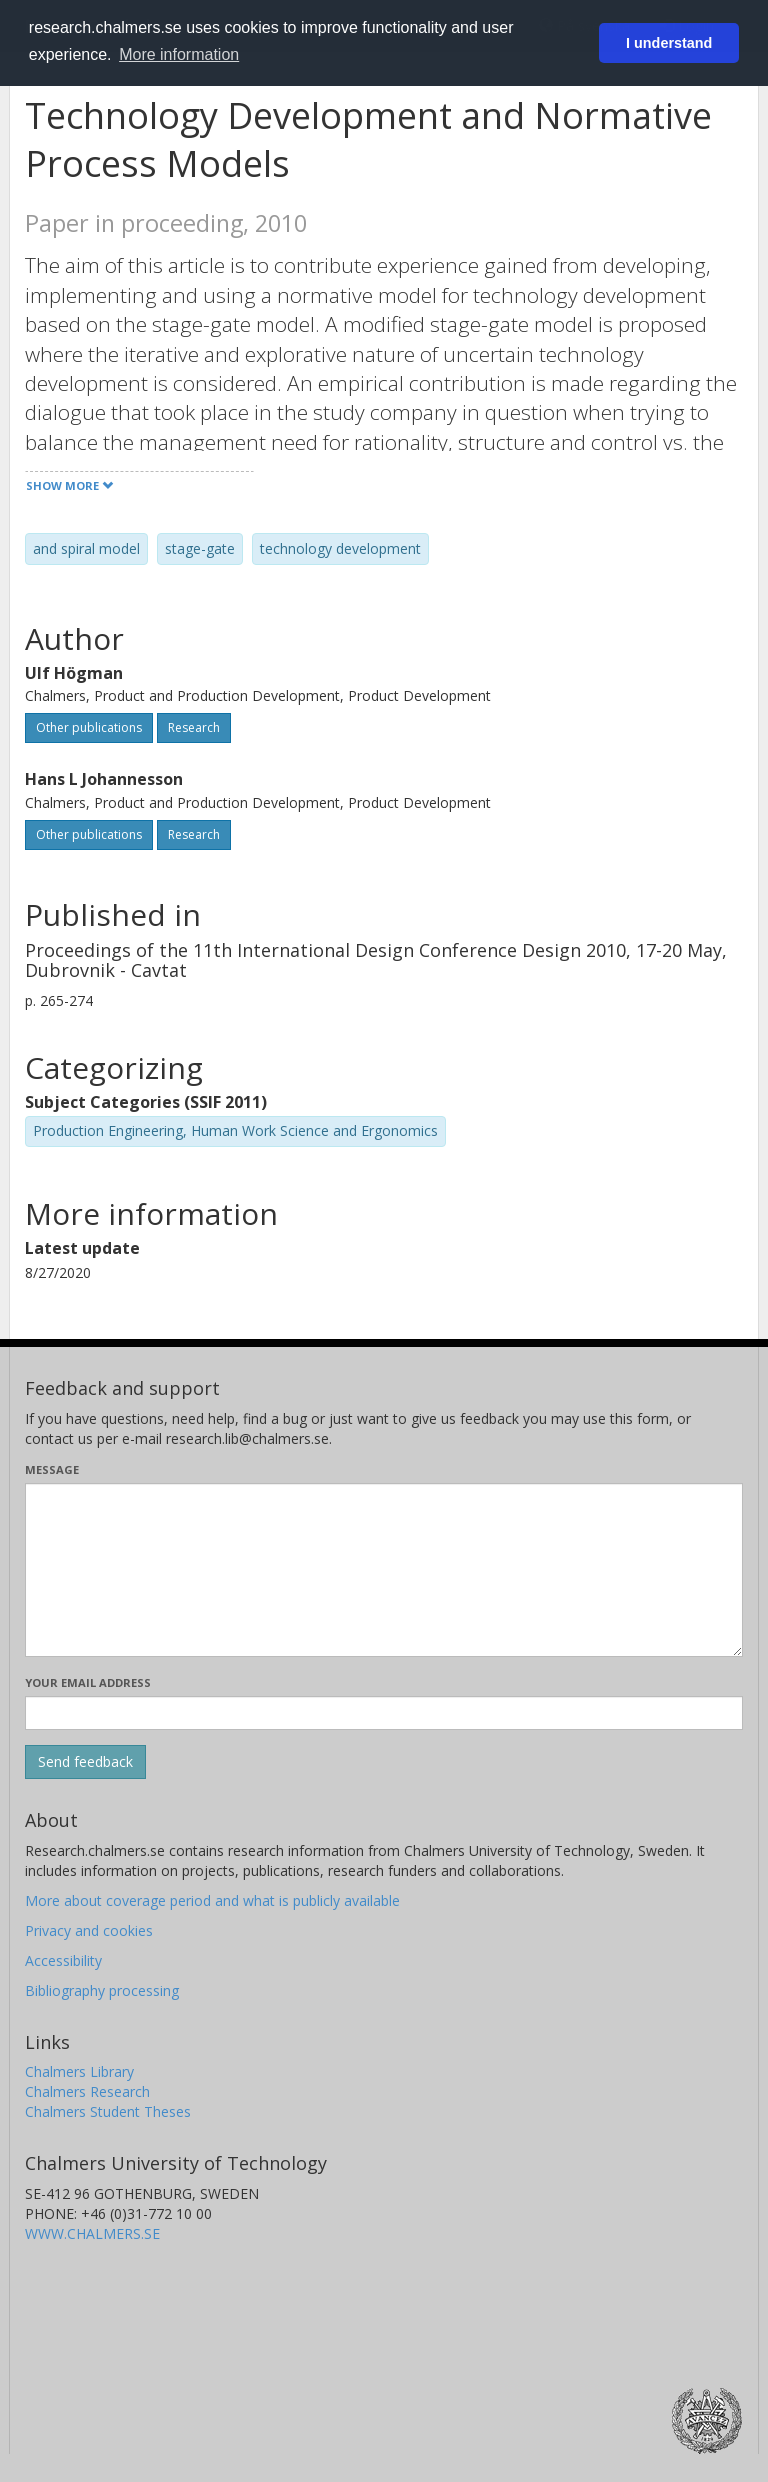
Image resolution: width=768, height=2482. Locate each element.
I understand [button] (669, 43)
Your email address (88, 1682)
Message (52, 1469)
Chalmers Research (87, 2091)
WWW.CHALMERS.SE (92, 2233)
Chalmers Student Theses (108, 2111)
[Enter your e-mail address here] (384, 1713)
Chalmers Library (79, 2071)
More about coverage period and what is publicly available (212, 1900)
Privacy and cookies (89, 1930)
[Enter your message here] (384, 1570)
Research (194, 727)
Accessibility (63, 1960)
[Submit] (85, 1762)
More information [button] (179, 54)
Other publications (89, 727)
